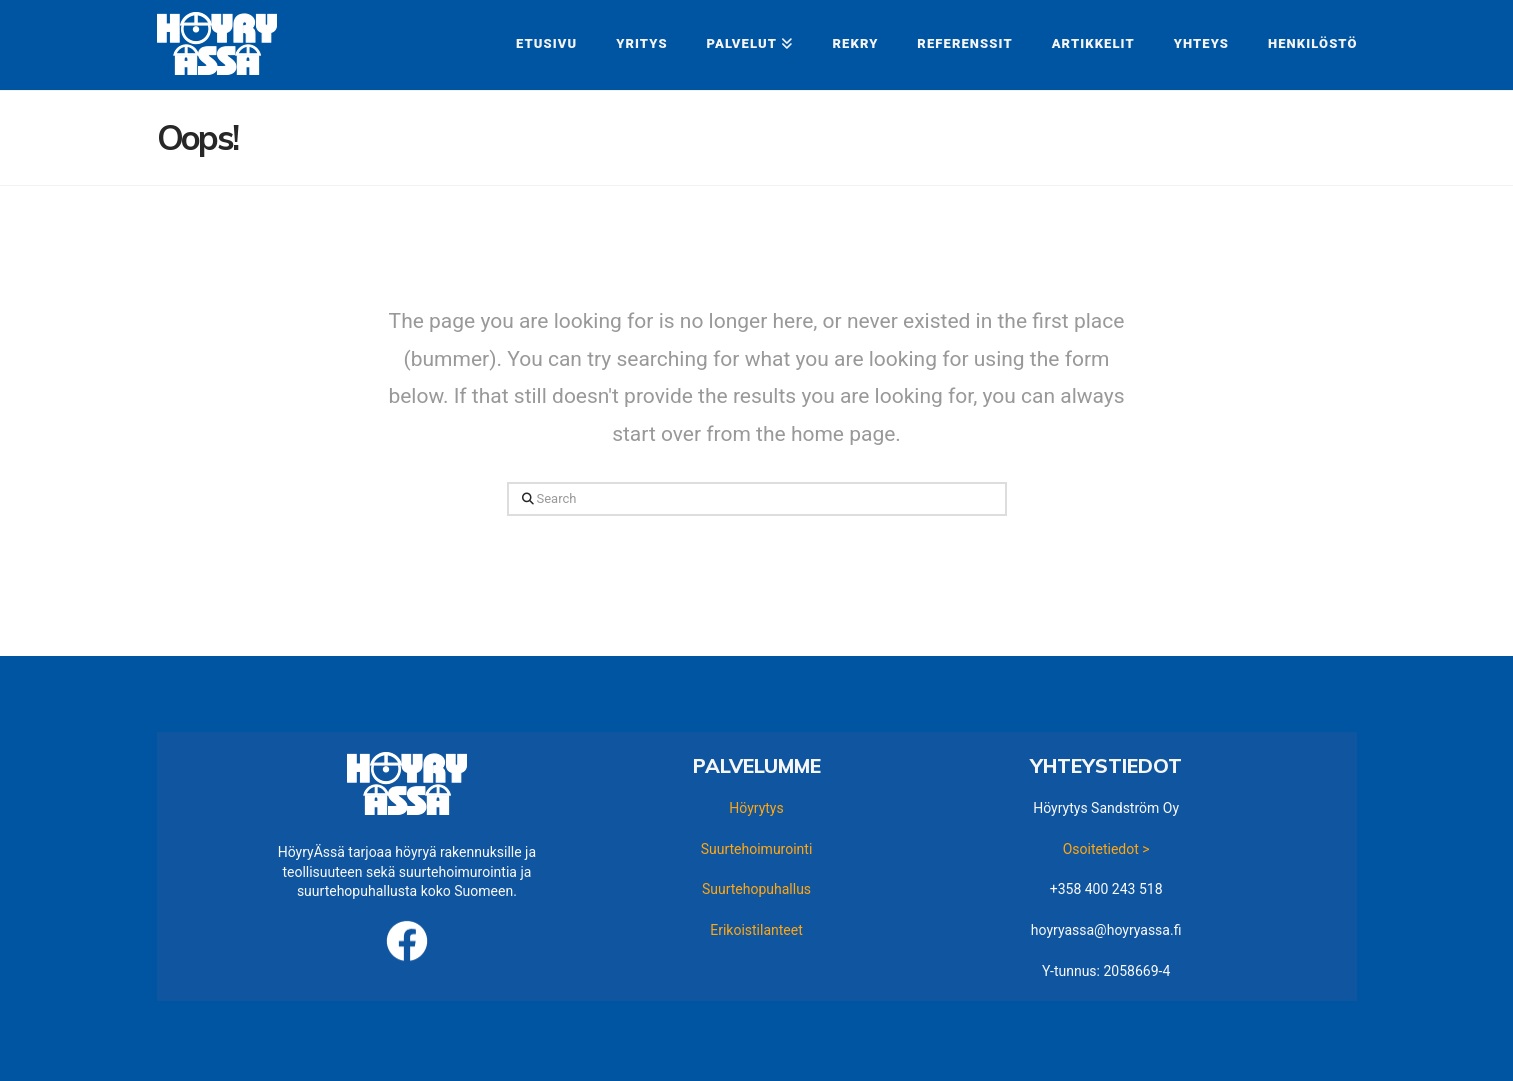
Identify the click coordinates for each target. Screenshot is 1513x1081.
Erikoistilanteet (756, 930)
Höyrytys (756, 808)
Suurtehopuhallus (756, 889)
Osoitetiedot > (1106, 849)
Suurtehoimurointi (757, 849)
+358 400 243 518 (1106, 889)
